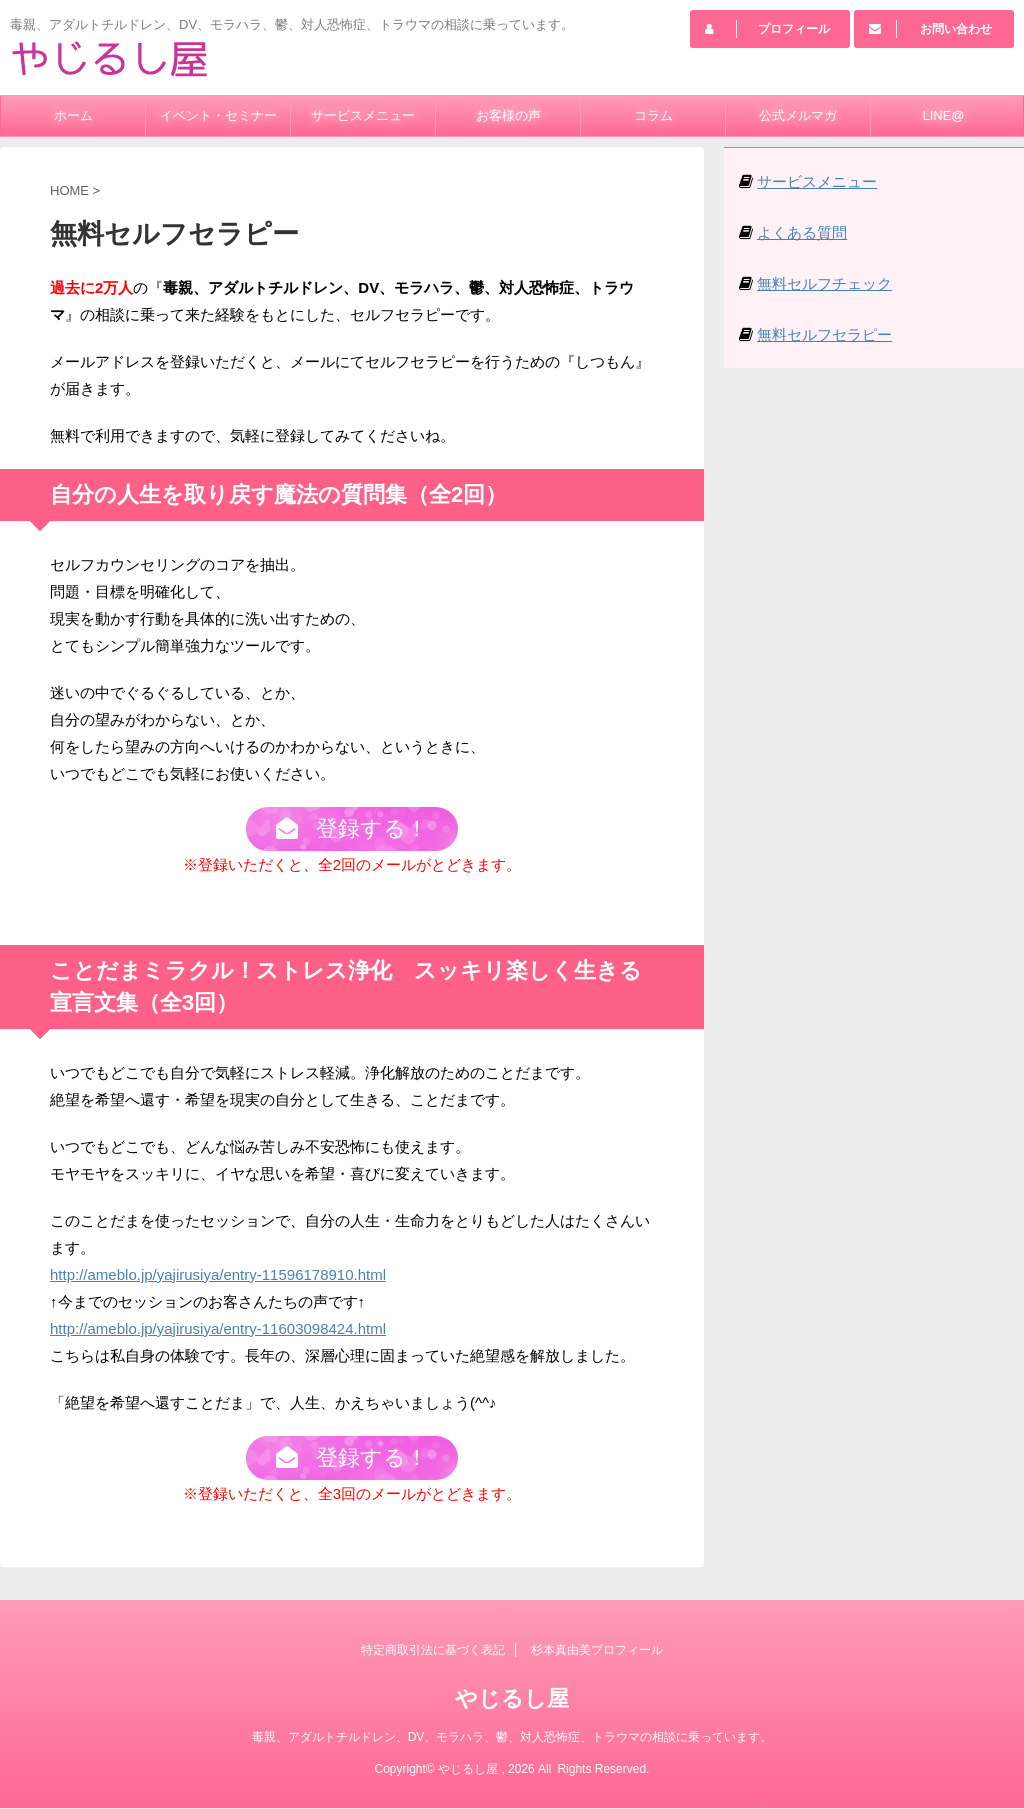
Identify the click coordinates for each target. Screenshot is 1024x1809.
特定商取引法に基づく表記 (433, 1651)
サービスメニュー (363, 115)
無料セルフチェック (824, 283)
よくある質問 (802, 232)
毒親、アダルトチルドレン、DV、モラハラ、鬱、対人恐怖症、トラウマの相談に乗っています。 (512, 1738)
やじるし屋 (512, 1699)
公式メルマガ (798, 115)
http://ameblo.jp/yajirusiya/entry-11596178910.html (218, 1281)
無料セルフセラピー (824, 334)
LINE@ (943, 115)
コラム (653, 115)
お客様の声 (508, 115)
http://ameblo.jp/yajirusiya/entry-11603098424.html (218, 1335)
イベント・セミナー (218, 115)
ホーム (73, 115)
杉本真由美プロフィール (597, 1651)
